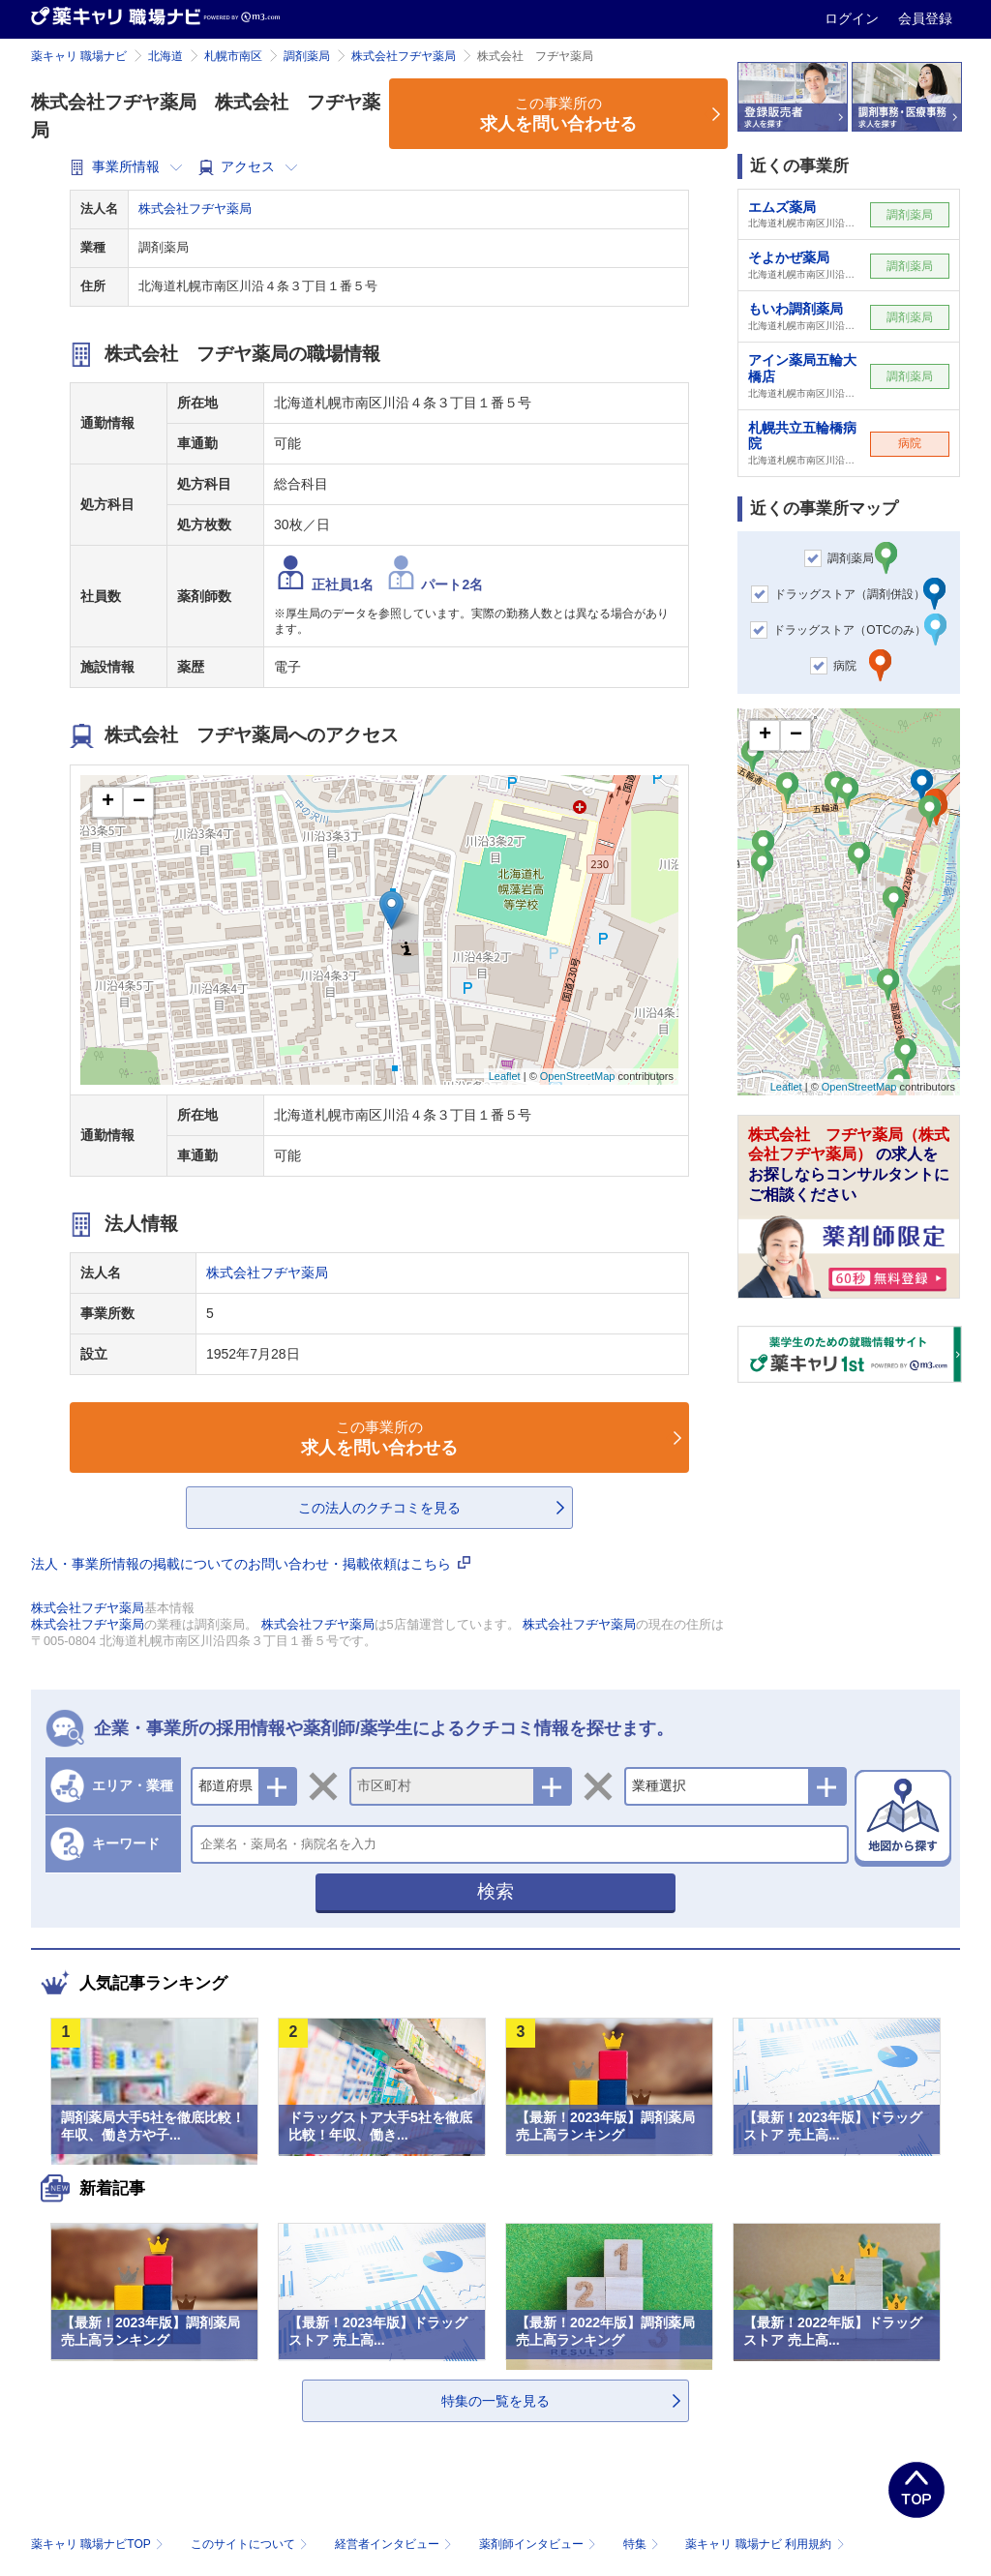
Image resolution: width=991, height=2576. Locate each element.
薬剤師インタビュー (539, 2544)
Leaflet (505, 1076)
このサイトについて (251, 2544)
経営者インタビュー (395, 2544)
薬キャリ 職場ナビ (79, 56)
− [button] (139, 802)
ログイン (854, 18)
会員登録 (925, 18)
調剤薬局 (307, 56)
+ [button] (108, 802)
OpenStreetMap (578, 1076)
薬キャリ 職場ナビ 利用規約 (764, 2544)
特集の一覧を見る (495, 2401)
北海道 (165, 56)
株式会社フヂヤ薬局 (403, 56)
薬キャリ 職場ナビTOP (99, 2544)
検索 (495, 1891)
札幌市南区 (233, 56)
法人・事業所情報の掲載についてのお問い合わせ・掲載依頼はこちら (250, 1564)
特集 (643, 2544)
